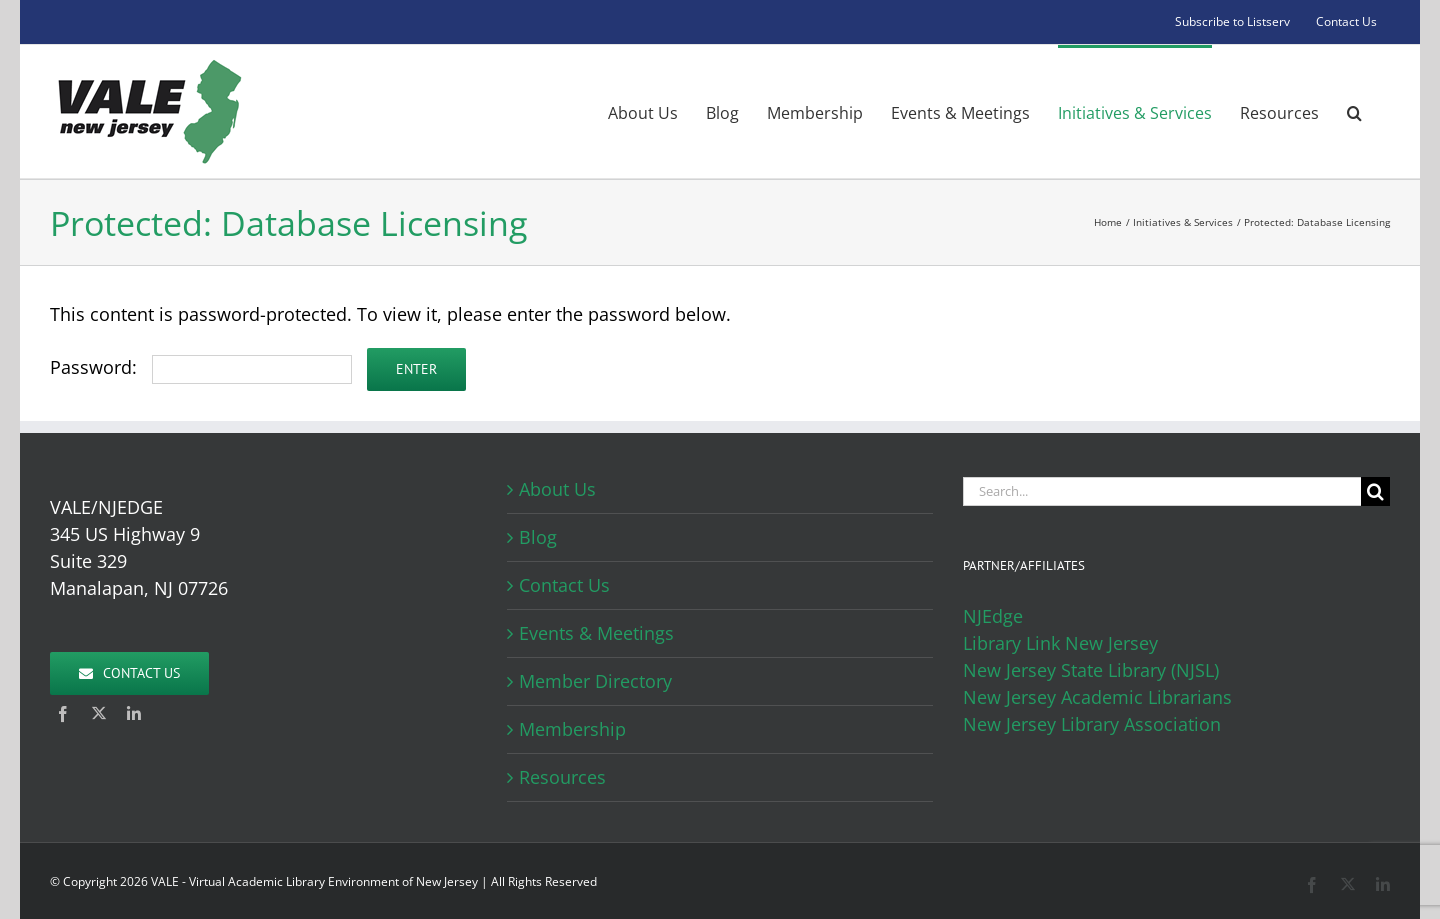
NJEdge (993, 616)
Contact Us (564, 585)
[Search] (1375, 491)
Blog (538, 537)
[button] (1354, 111)
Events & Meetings (596, 633)
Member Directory (595, 681)
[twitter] (99, 713)
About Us (557, 489)
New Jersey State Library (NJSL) (1091, 670)
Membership (572, 729)
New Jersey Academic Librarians (1097, 697)
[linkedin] (134, 714)
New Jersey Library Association (1092, 724)
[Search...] (1162, 491)
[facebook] (63, 714)
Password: (201, 367)
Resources (562, 777)
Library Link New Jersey (1060, 643)
